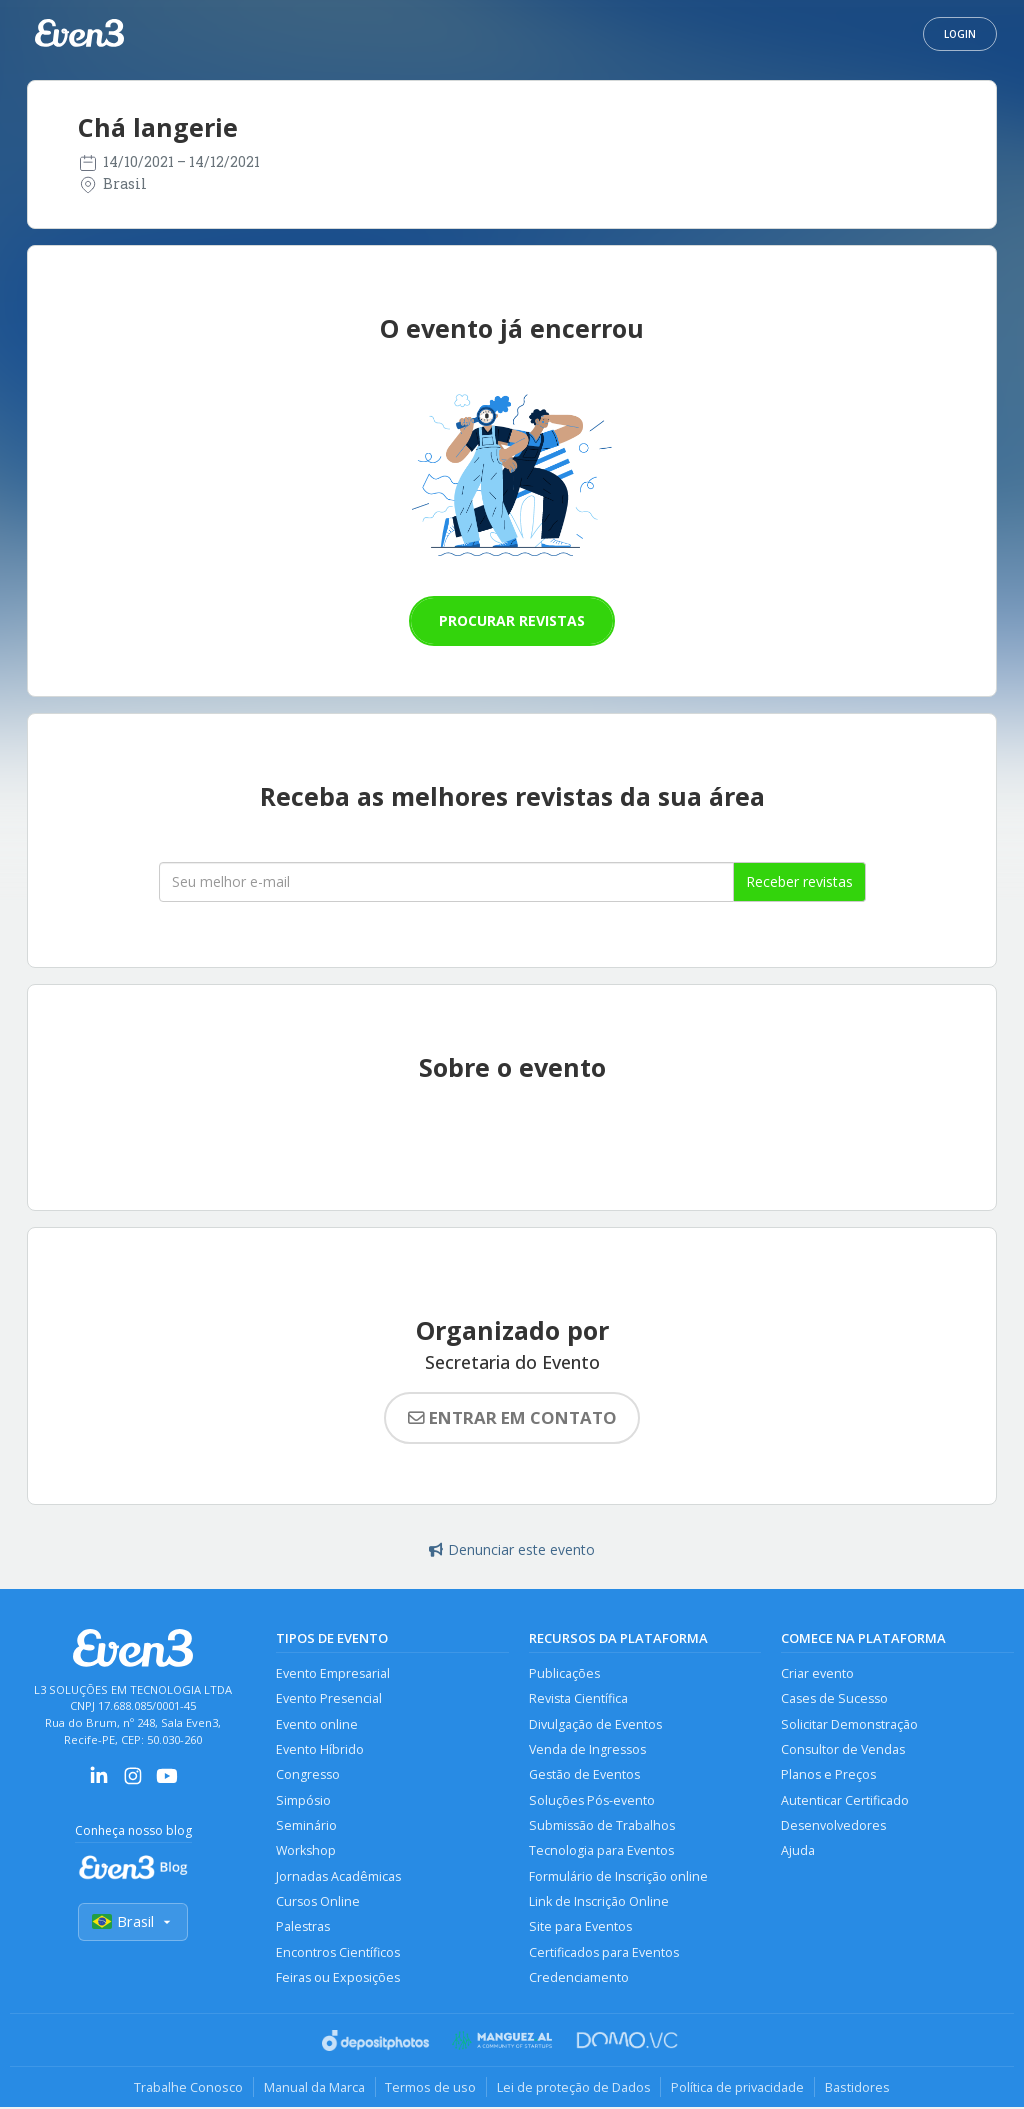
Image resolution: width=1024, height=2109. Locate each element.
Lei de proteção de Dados (574, 2088)
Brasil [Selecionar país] (133, 1922)
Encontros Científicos (338, 1953)
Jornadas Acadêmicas (338, 1877)
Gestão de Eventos (584, 1775)
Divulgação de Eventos (595, 1724)
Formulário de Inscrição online (618, 1877)
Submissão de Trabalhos (602, 1826)
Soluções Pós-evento (592, 1800)
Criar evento (817, 1673)
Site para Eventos (580, 1928)
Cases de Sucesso (834, 1698)
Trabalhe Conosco (187, 2088)
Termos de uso (430, 2088)
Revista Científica (578, 1698)
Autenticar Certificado (845, 1800)
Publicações (564, 1673)
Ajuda (798, 1851)
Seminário (306, 1826)
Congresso (308, 1775)
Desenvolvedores (833, 1826)
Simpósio (303, 1800)
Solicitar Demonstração (849, 1724)
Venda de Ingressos (587, 1749)
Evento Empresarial (333, 1673)
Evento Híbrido (320, 1749)
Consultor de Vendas (843, 1749)
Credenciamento (579, 1979)
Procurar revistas (512, 620)
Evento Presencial (329, 1698)
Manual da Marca (313, 2088)
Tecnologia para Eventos (601, 1851)
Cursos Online (318, 1902)
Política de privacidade (738, 2088)
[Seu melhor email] (446, 882)
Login (960, 34)
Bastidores (858, 2088)
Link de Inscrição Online (599, 1902)
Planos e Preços (828, 1775)
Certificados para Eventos (604, 1953)
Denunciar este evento (512, 1549)
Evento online (317, 1724)
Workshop (306, 1851)
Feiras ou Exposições (338, 1979)
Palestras (303, 1928)
